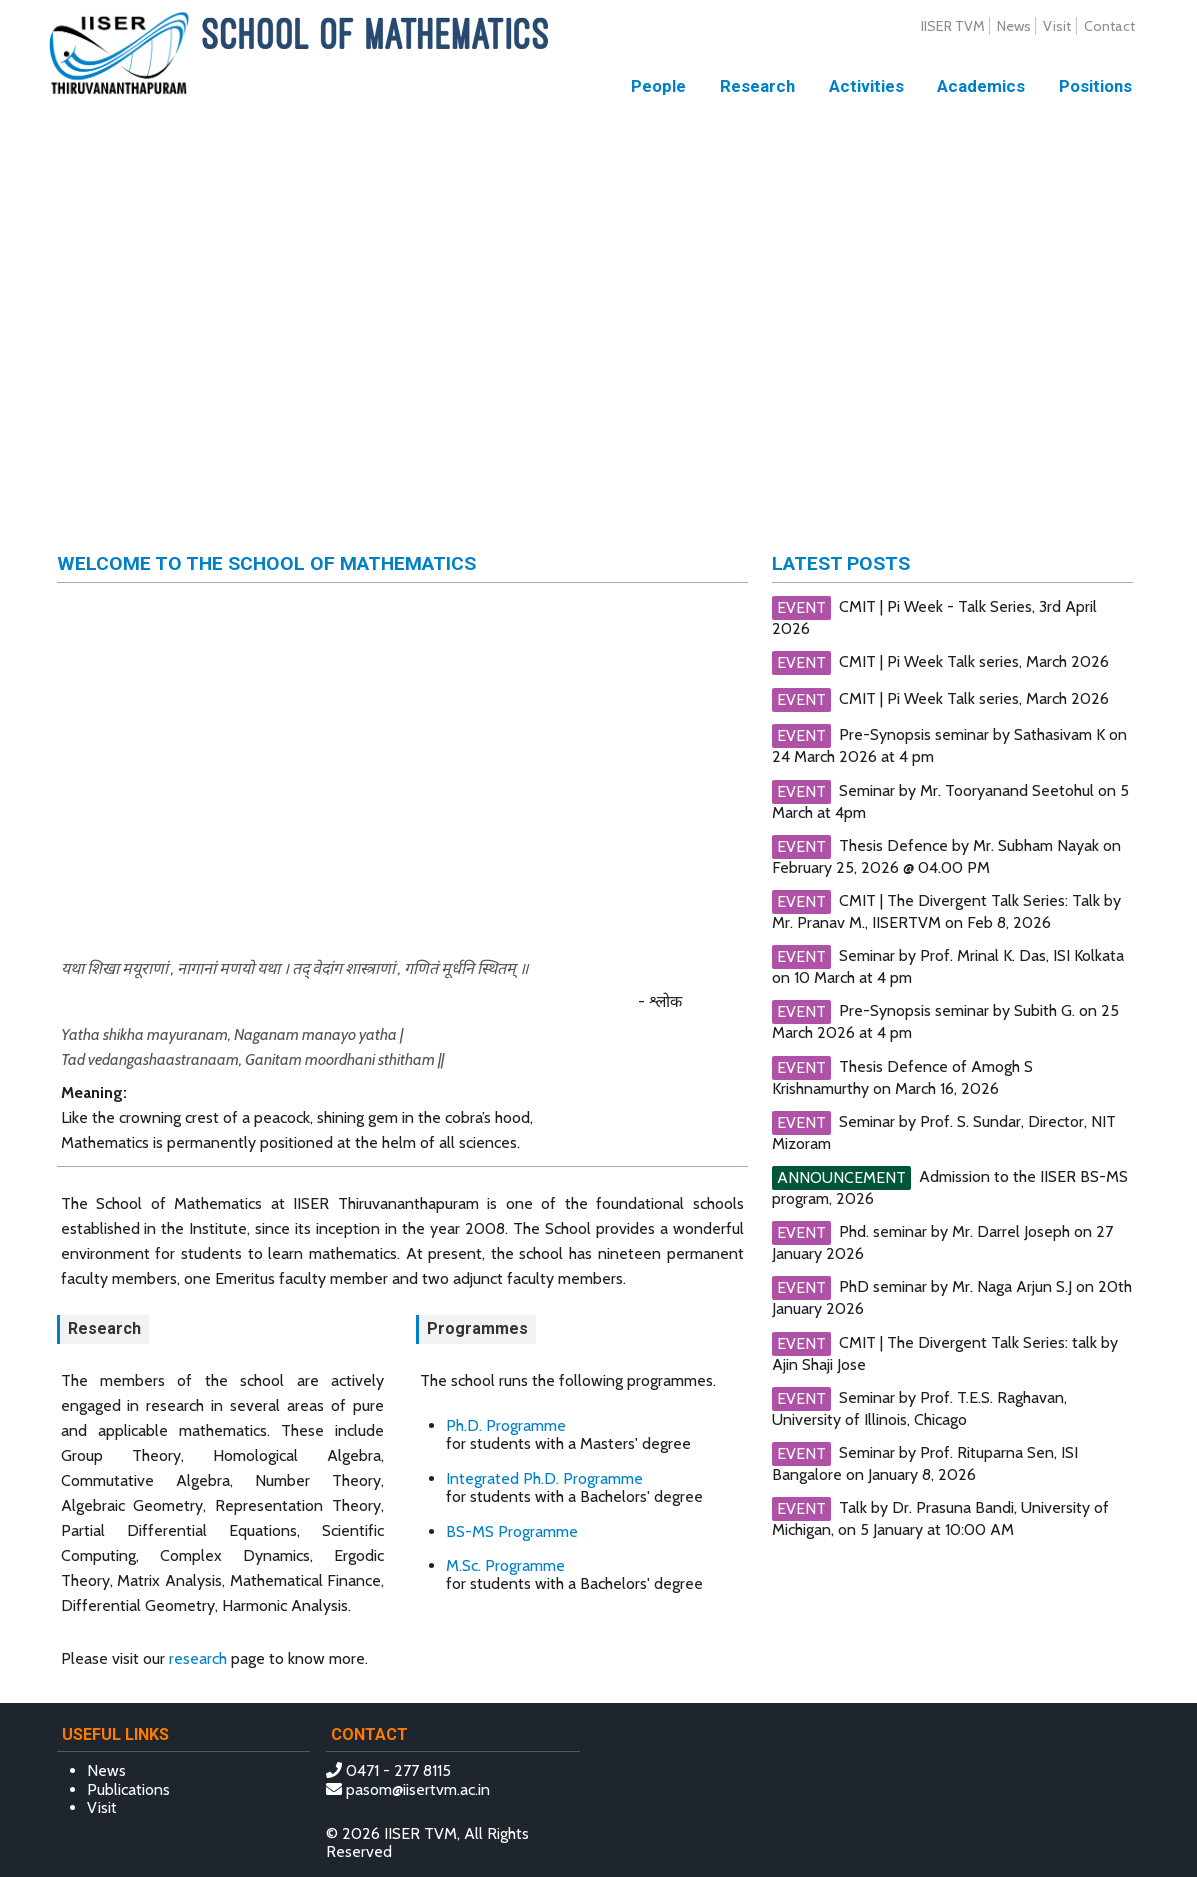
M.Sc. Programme (505, 1565)
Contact (1109, 26)
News (1014, 26)
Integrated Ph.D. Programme (544, 1478)
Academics (981, 86)
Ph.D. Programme (506, 1425)
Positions (1095, 86)
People (658, 86)
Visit (1057, 26)
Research (757, 86)
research (198, 1658)
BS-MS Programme (512, 1531)
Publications (128, 1789)
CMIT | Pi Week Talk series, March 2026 (974, 661)
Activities (866, 86)
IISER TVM (953, 26)
